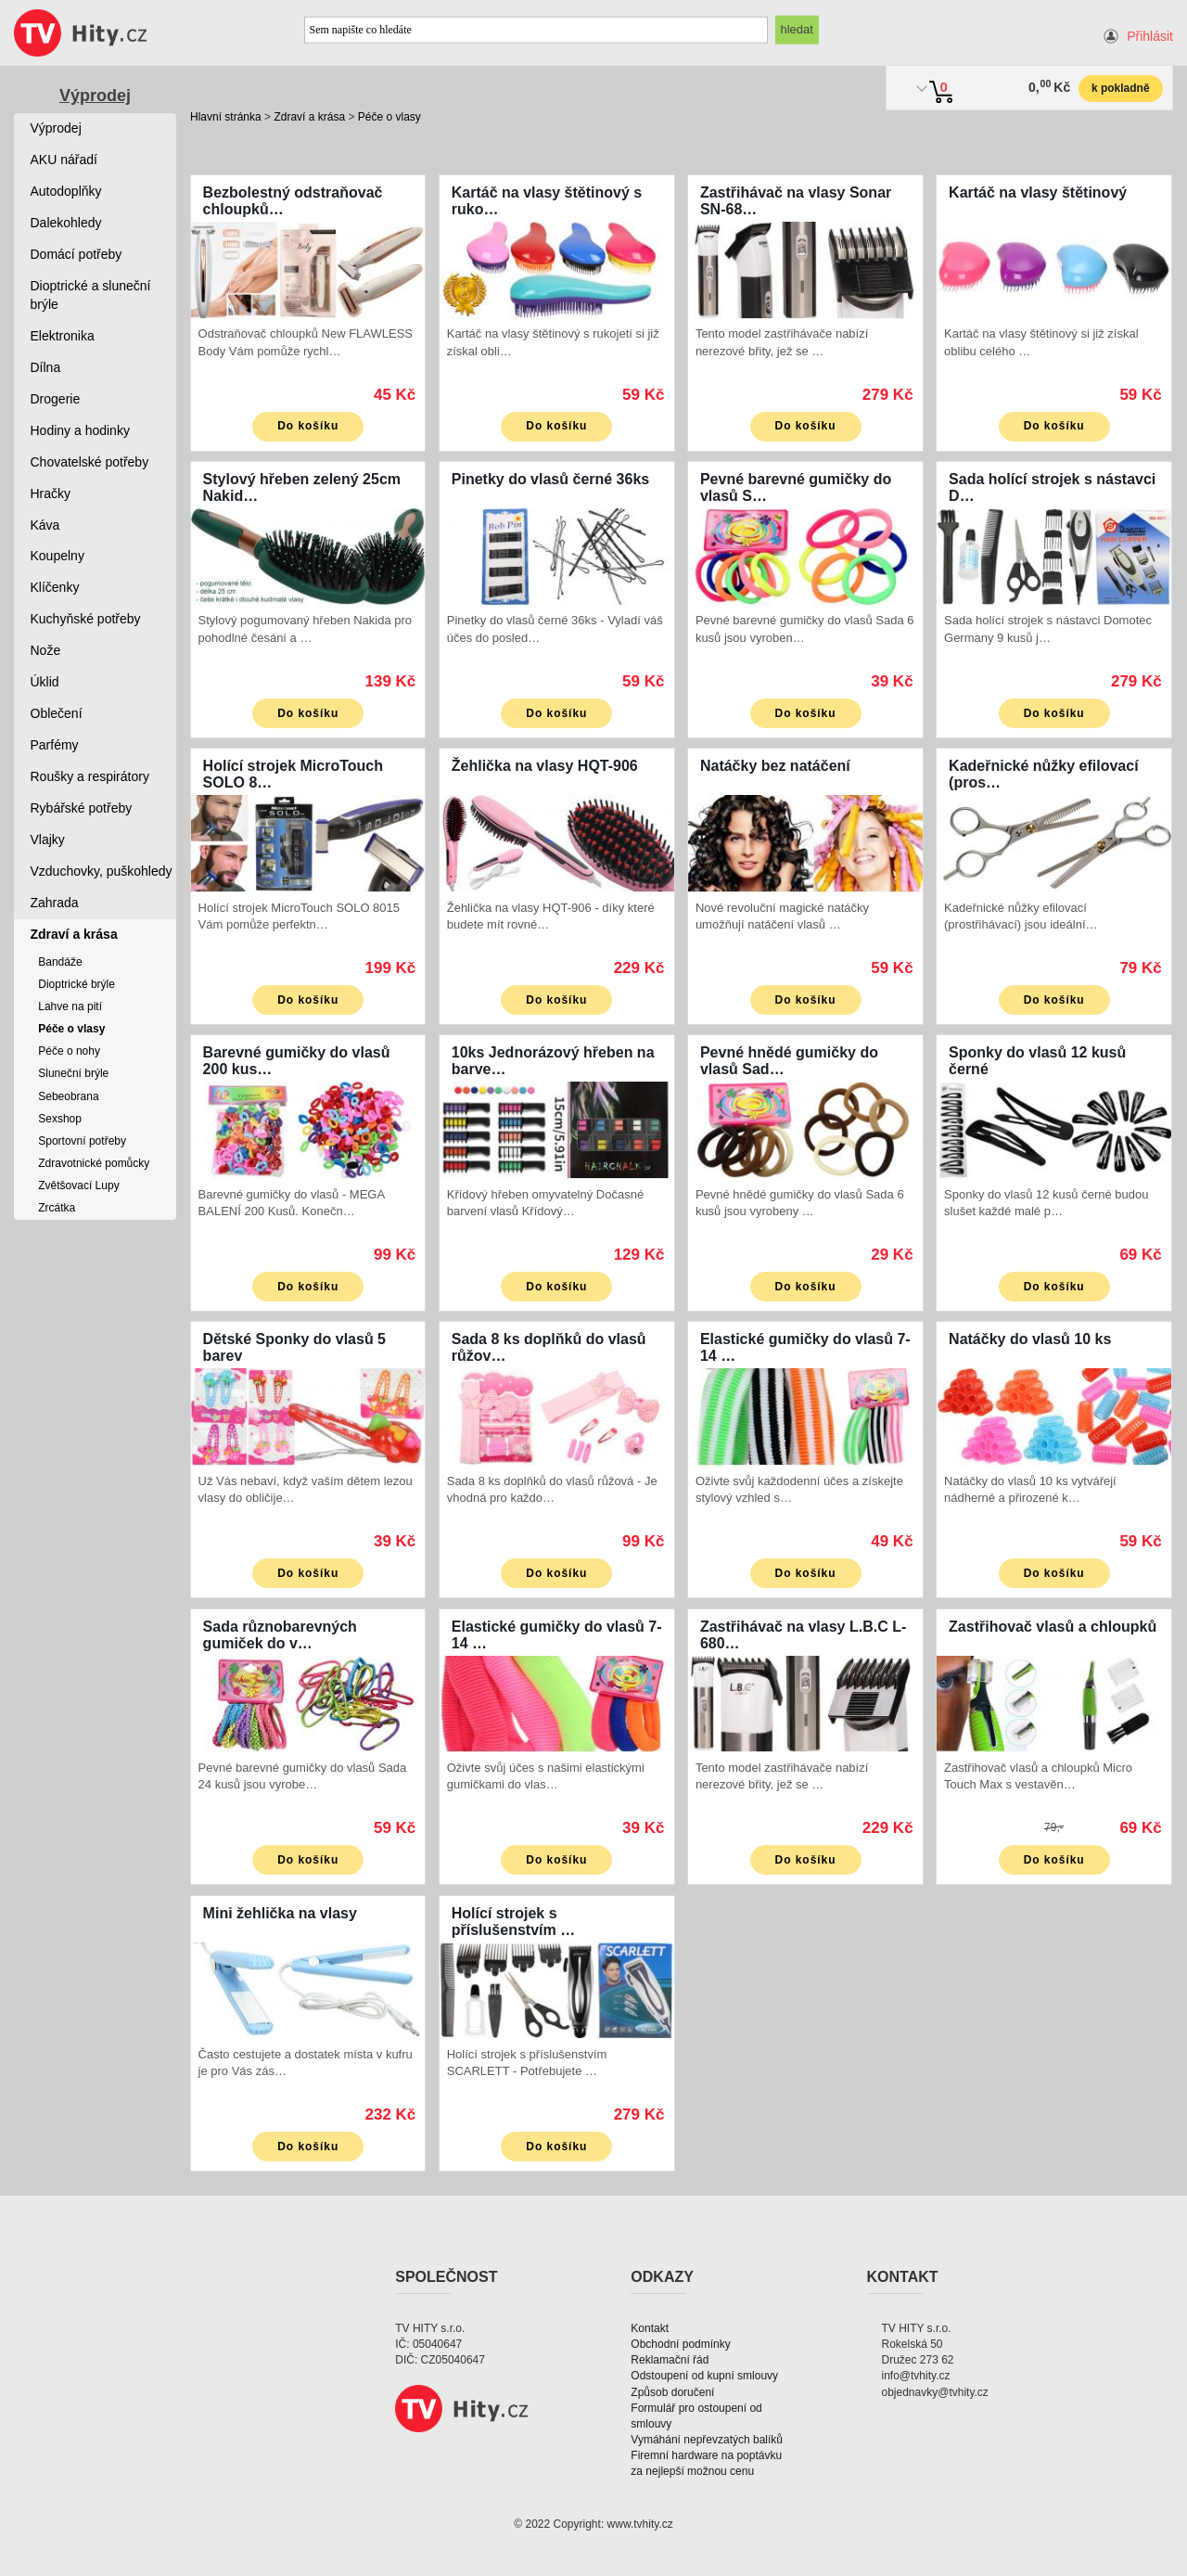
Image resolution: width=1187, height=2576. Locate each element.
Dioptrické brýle (76, 984)
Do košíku (307, 425)
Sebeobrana (68, 1096)
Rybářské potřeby (82, 808)
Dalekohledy (66, 222)
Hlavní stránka (226, 116)
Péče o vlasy (389, 116)
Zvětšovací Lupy (78, 1185)
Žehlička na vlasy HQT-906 (545, 766)
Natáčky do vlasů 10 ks (1030, 1339)
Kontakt (650, 2328)
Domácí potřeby (76, 254)
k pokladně (1120, 88)
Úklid (45, 681)
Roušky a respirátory (90, 776)
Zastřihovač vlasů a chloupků (1052, 1626)
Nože (46, 650)
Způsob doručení (672, 2392)
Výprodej (95, 95)
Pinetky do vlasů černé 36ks (550, 479)
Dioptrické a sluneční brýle (91, 295)
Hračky (51, 493)
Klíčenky (55, 587)
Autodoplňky (66, 191)
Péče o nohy (69, 1050)
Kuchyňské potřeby (86, 618)
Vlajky (48, 839)
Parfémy (55, 744)
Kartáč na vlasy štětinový (1038, 192)
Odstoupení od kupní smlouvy (704, 2375)
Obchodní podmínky (680, 2344)
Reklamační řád (669, 2359)
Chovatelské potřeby (90, 462)
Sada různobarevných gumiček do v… (280, 1635)
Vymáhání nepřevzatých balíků (707, 2439)
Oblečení (57, 713)
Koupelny (57, 555)
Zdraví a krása (309, 116)
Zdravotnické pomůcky (93, 1163)
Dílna (46, 367)
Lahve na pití (70, 1006)
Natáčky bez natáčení (775, 766)
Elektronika (63, 335)
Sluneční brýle (73, 1073)
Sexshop (60, 1118)
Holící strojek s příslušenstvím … (513, 1921)
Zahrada (55, 902)
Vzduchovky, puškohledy (101, 871)
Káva (45, 525)
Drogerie (56, 398)
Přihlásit (1150, 36)
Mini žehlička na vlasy (280, 1913)
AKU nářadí (64, 159)
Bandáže (60, 961)
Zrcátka (56, 1207)
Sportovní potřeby (82, 1140)
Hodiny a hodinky (80, 430)
